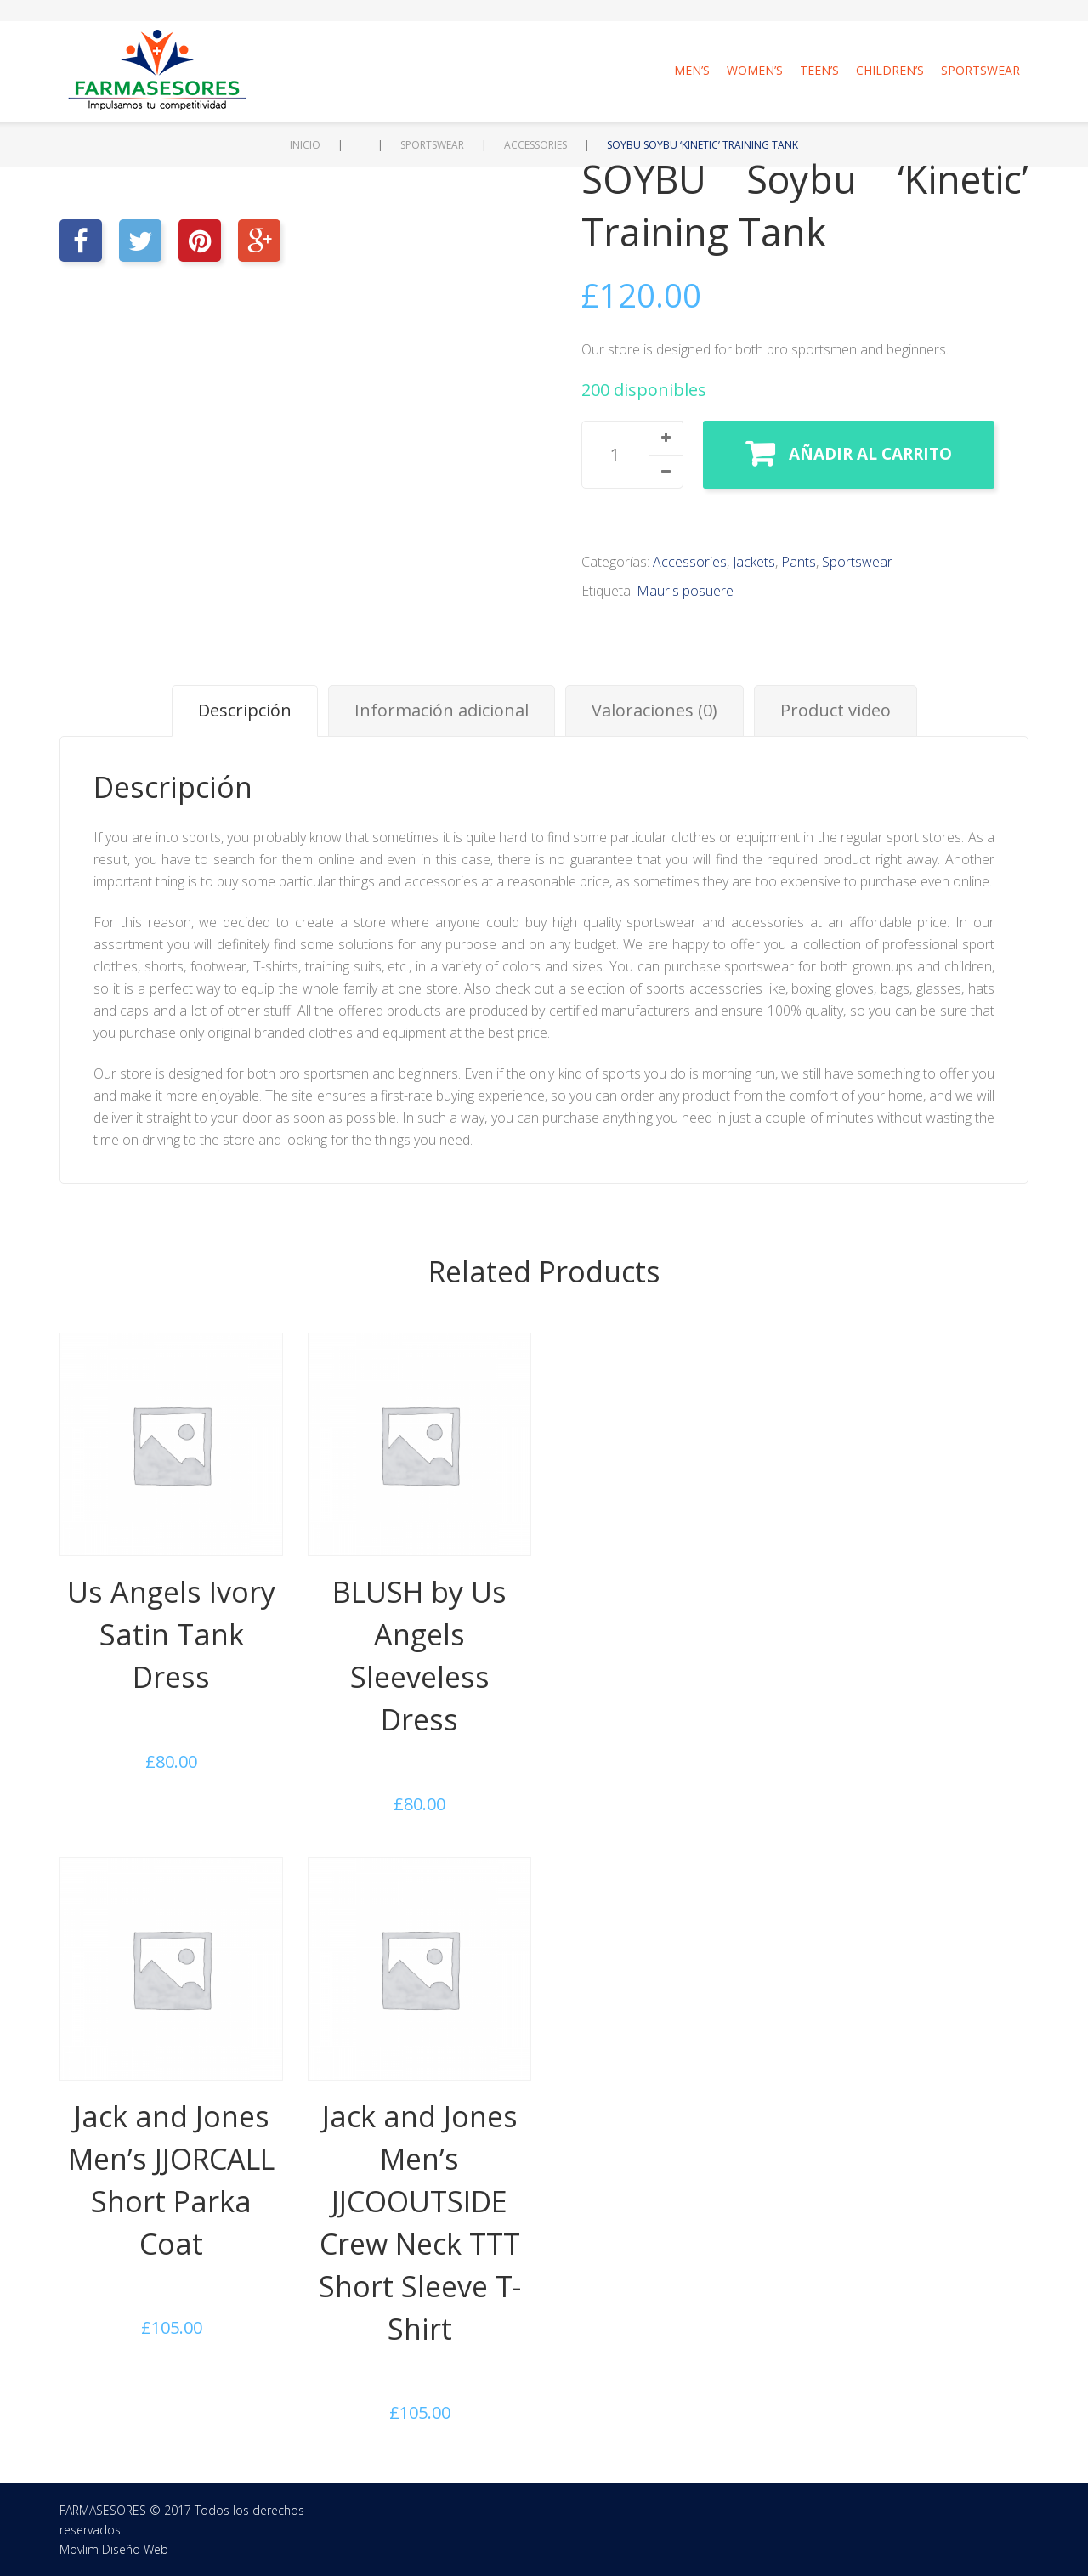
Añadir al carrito (870, 454)
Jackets (754, 561)
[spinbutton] (632, 455)
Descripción (245, 710)
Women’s (755, 70)
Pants (798, 561)
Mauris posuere (685, 590)
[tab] (245, 711)
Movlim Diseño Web (114, 2549)
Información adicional (441, 710)
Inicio (305, 145)
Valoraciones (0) (654, 710)
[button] (666, 438)
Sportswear (980, 70)
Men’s (692, 70)
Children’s (890, 70)
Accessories (535, 145)
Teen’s (819, 70)
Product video (835, 710)
